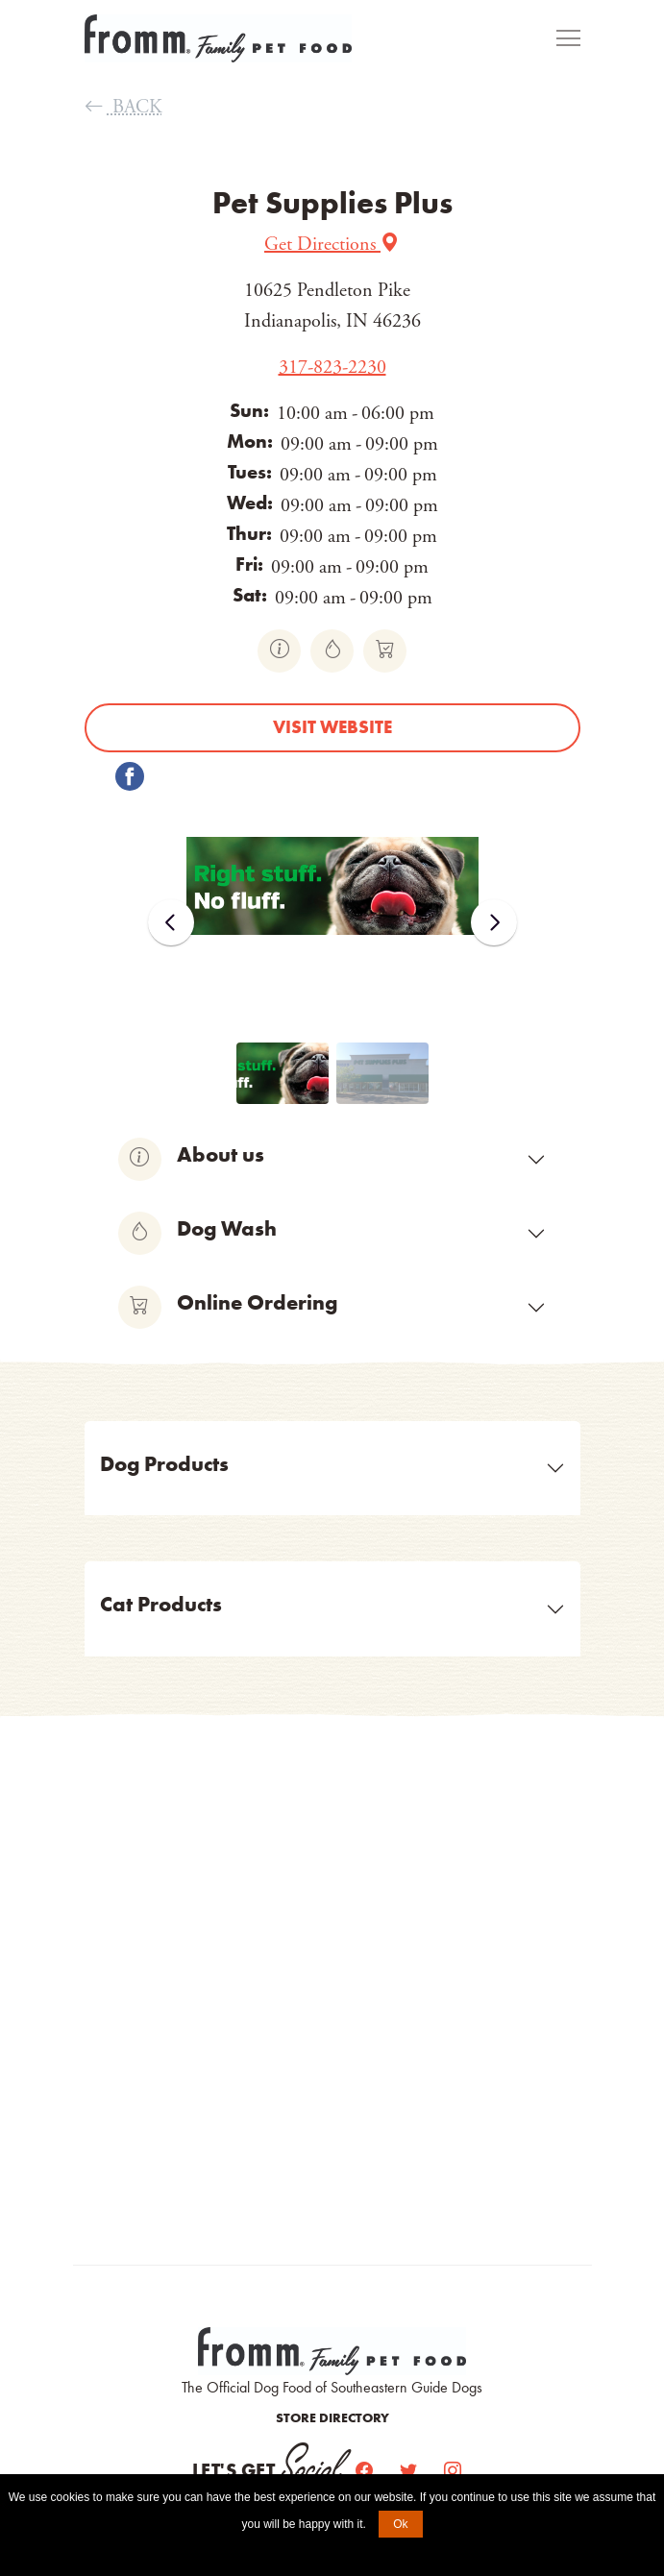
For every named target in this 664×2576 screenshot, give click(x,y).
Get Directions (332, 245)
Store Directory (332, 2417)
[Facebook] (366, 2471)
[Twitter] (410, 2471)
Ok (400, 2524)
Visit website (332, 727)
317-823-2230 (332, 368)
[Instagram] (452, 2471)
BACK (123, 107)
